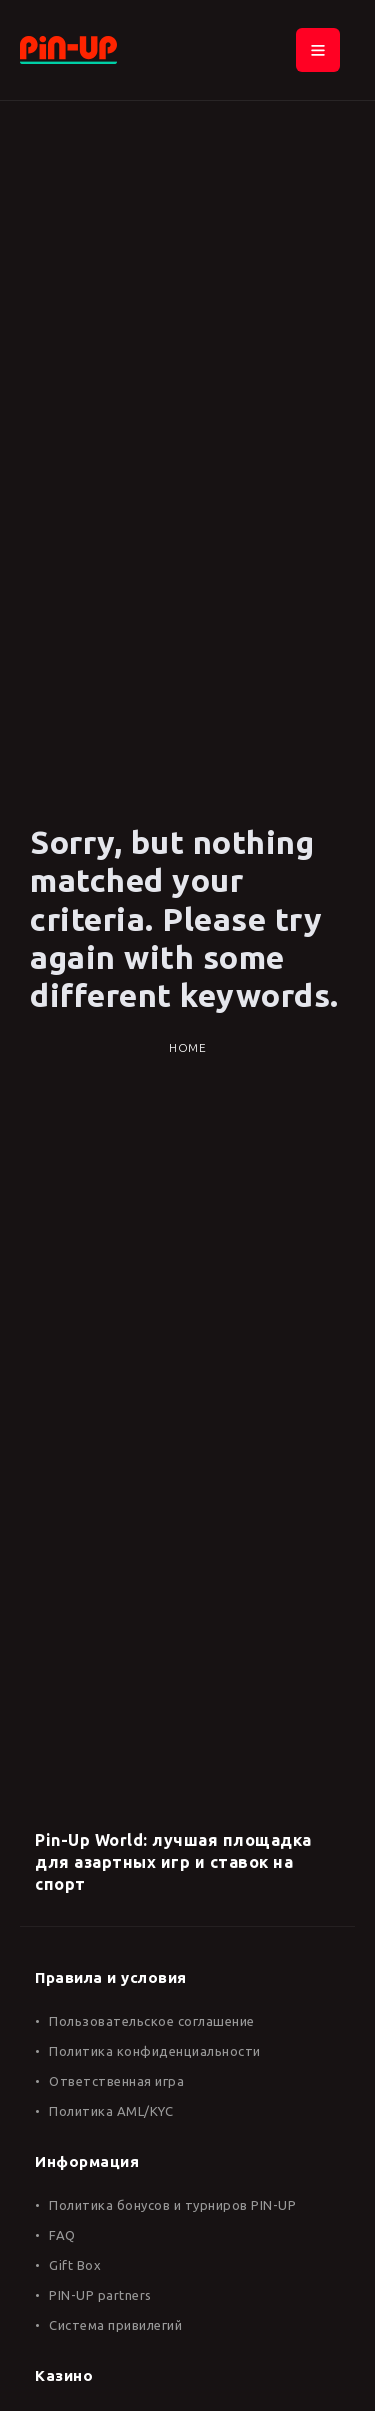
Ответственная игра (116, 2081)
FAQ (62, 2235)
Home (187, 1047)
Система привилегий (115, 2325)
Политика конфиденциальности (155, 2051)
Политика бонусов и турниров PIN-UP (172, 2205)
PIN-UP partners (100, 2295)
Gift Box (75, 2265)
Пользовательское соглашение (152, 2021)
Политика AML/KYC (111, 2111)
